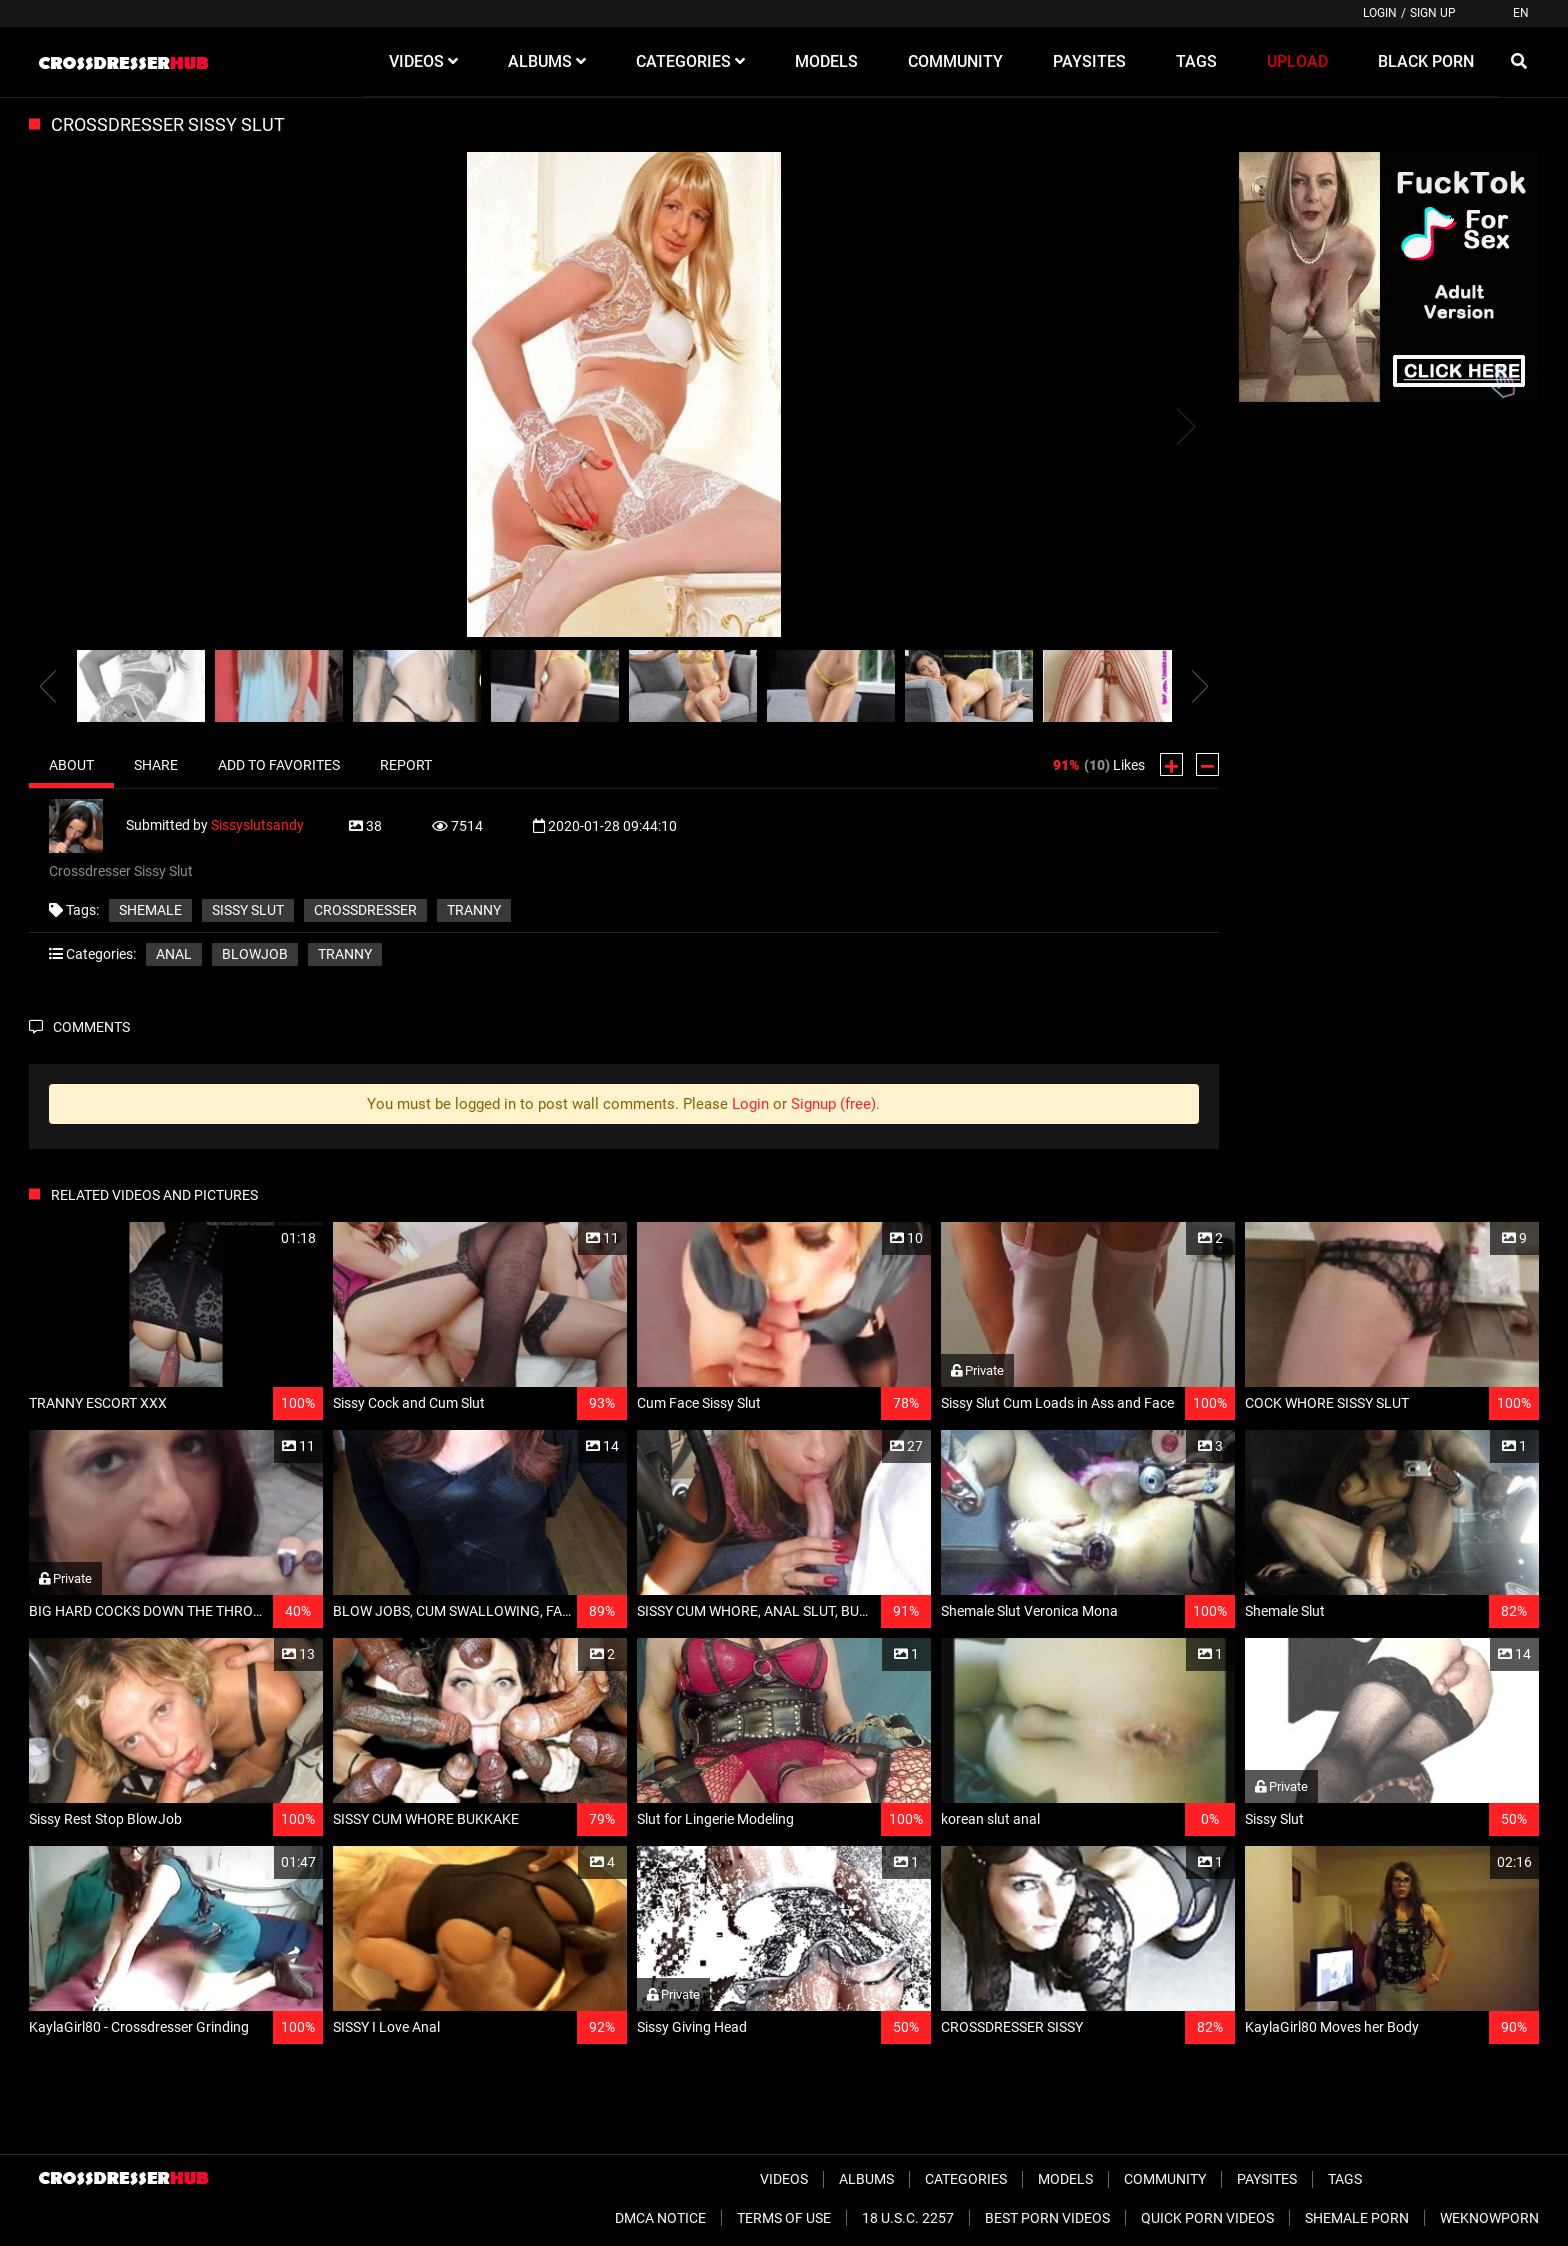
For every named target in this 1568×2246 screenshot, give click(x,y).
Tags (1345, 2179)
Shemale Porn (1357, 2218)
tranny (474, 910)
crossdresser (365, 910)
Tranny (345, 954)
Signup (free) (833, 1104)
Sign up (1433, 13)
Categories (966, 2179)
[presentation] (48, 686)
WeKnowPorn (1489, 2218)
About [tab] (71, 765)
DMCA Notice (660, 2218)
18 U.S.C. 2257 (908, 2218)
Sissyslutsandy (257, 824)
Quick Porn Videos (1207, 2218)
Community (1165, 2179)
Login (1380, 13)
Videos (784, 2179)
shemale (150, 910)
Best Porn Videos (1047, 2218)
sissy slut (248, 910)
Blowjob (255, 954)
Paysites (1267, 2179)
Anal (174, 954)
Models (1065, 2179)
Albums (866, 2179)
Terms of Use (784, 2218)
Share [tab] (156, 765)
